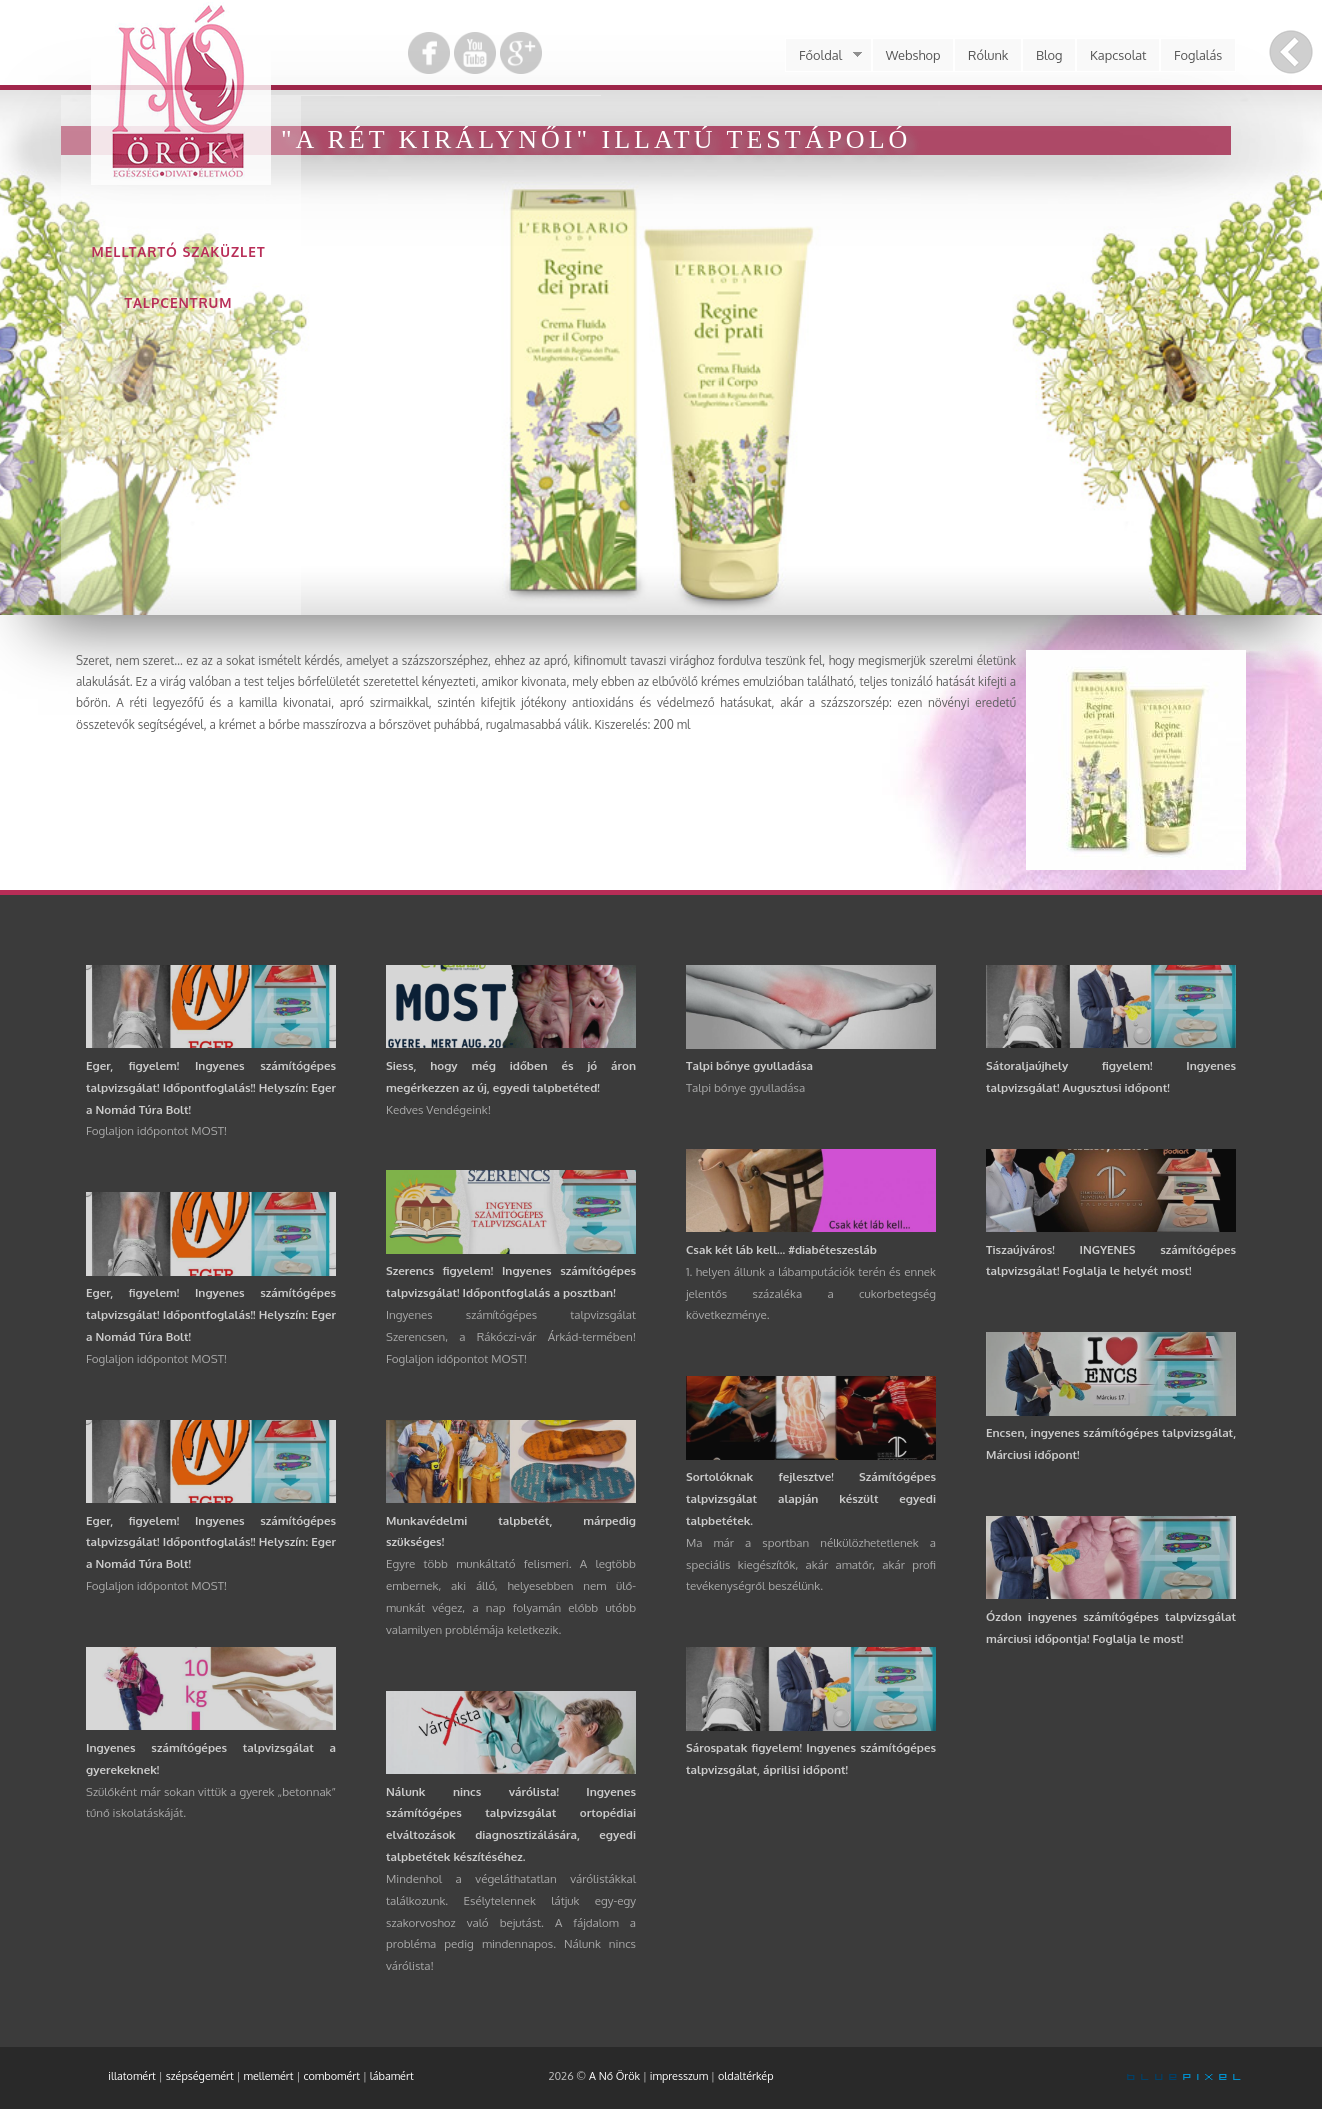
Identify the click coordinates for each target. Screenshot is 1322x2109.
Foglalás (1198, 55)
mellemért (269, 2076)
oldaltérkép (746, 2076)
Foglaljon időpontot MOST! (156, 1130)
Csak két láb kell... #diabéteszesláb (781, 1249)
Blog (1049, 55)
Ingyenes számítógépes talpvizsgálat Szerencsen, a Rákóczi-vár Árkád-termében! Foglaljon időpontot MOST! (511, 1336)
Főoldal (823, 55)
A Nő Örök (614, 2076)
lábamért (392, 2076)
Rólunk (988, 55)
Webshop (913, 55)
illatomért (132, 2076)
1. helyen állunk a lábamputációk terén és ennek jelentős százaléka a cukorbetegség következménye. (811, 1293)
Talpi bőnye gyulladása (749, 1065)
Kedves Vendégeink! (438, 1109)
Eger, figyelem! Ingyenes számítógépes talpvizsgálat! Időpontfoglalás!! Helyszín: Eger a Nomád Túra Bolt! (211, 1087)
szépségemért (200, 2076)
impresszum (679, 2076)
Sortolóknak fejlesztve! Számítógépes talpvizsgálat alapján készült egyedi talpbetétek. (811, 1498)
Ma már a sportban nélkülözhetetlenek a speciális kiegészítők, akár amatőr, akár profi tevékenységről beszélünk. (811, 1564)
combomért (331, 2076)
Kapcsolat (1118, 55)
